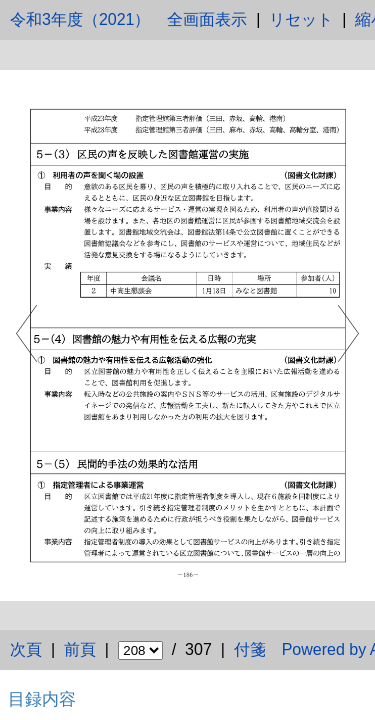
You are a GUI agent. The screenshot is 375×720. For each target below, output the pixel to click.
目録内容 (42, 699)
